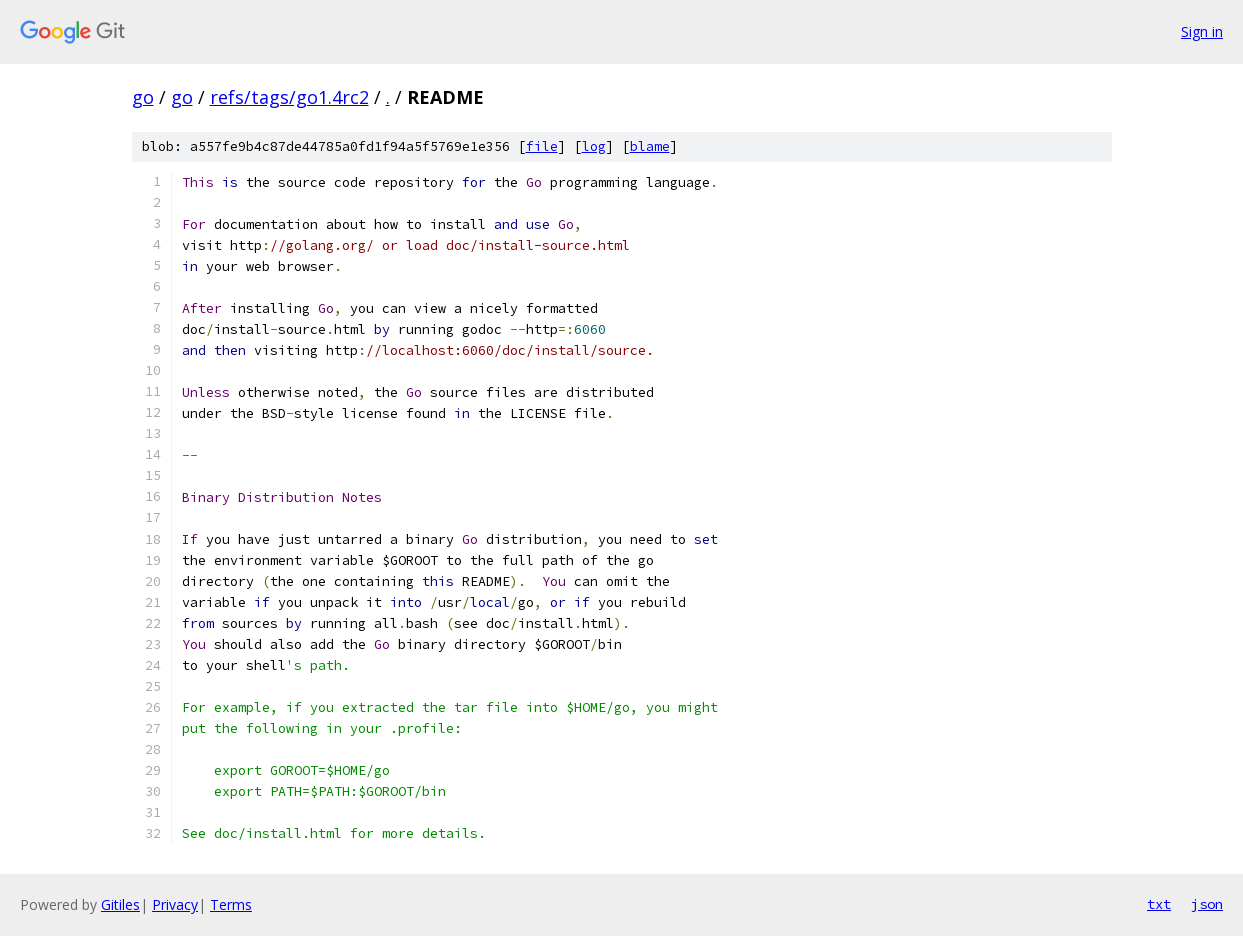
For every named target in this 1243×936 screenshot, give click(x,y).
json (1207, 904)
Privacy (175, 904)
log (594, 146)
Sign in (1202, 31)
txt (1159, 904)
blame (650, 146)
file (542, 146)
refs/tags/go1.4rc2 (289, 97)
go (143, 97)
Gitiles (120, 904)
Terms (231, 904)
